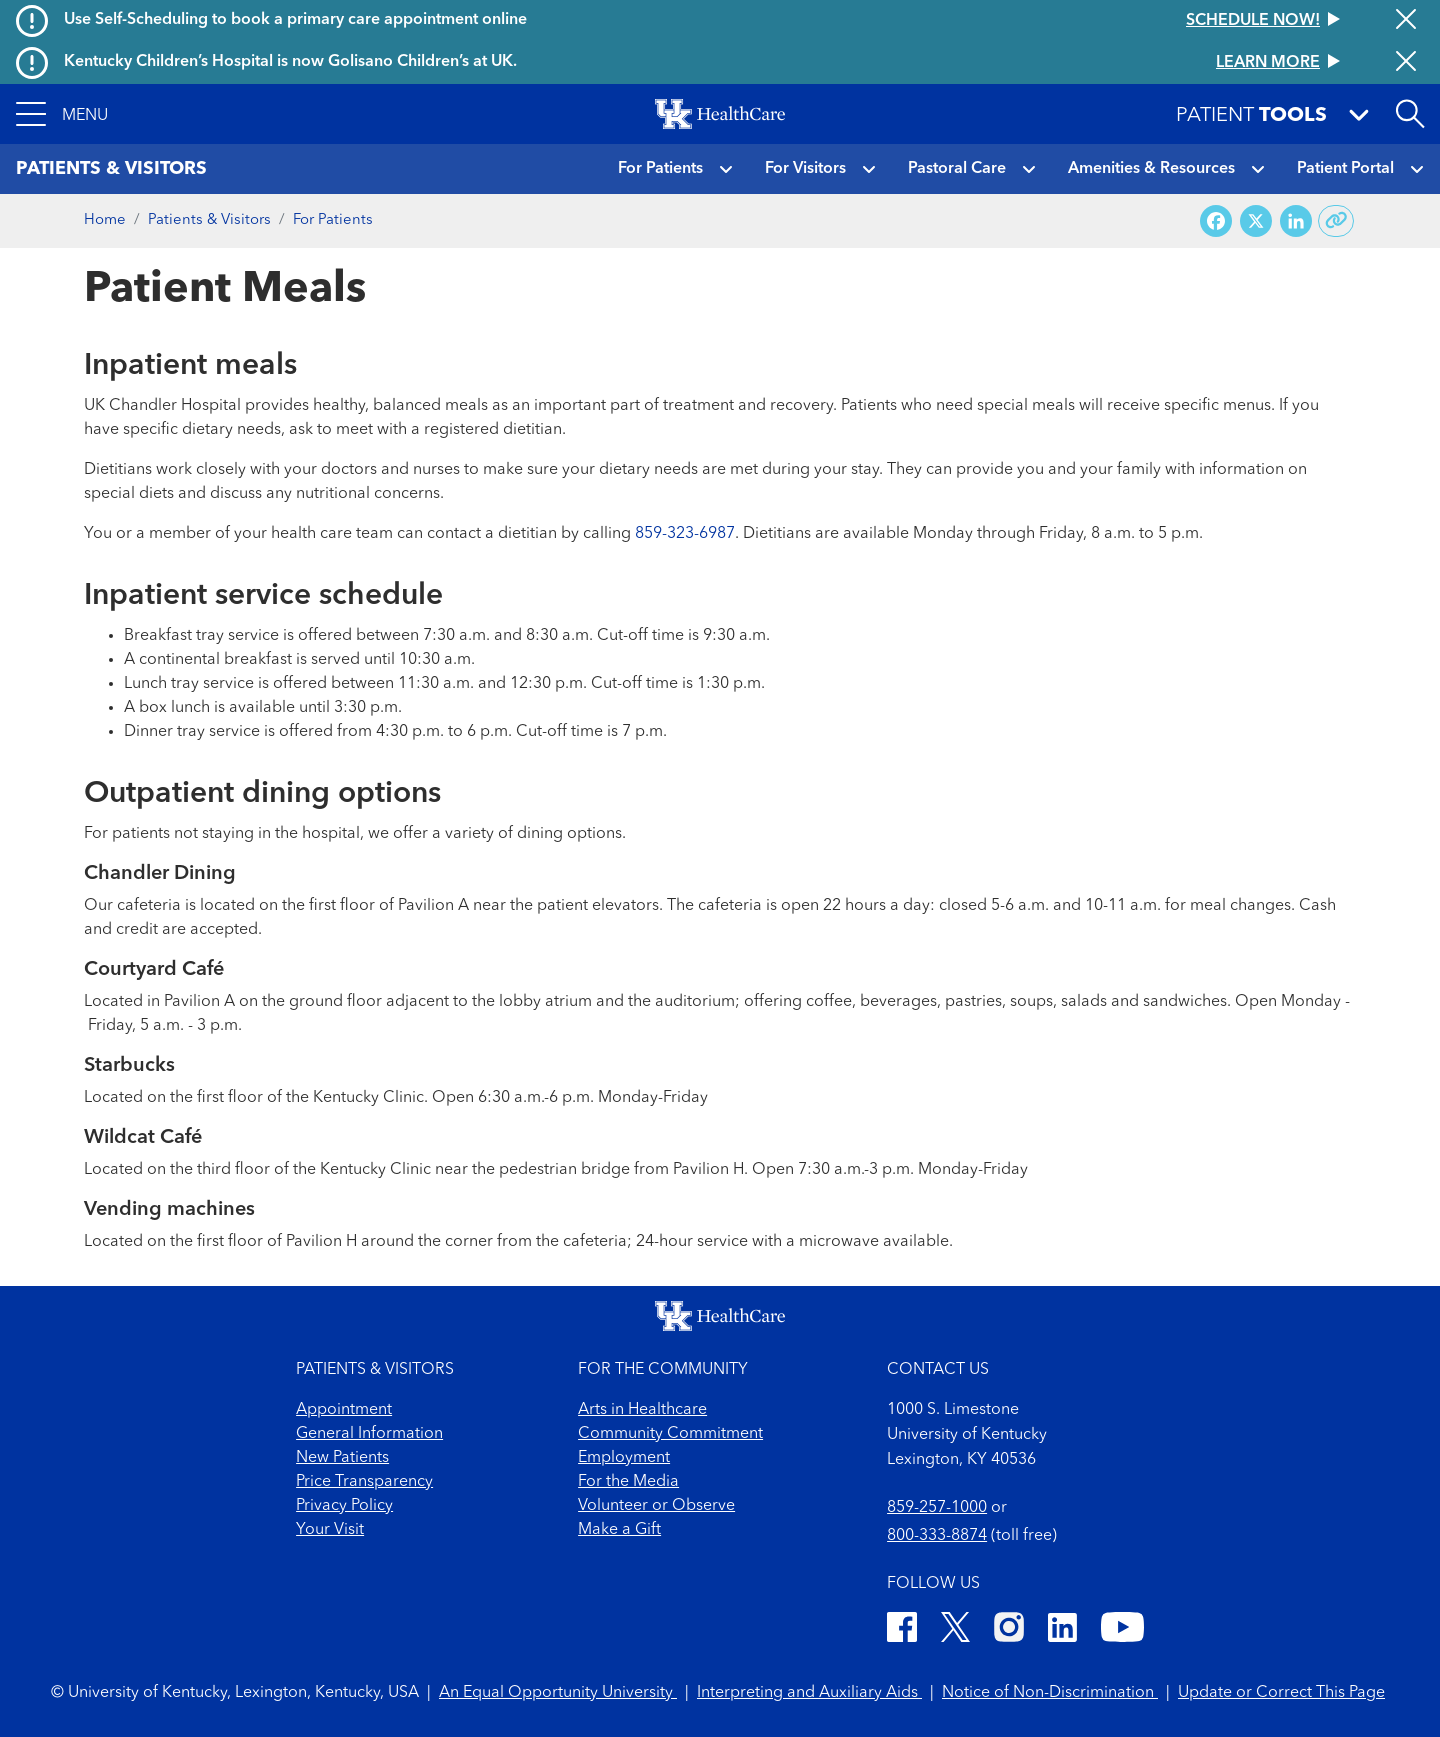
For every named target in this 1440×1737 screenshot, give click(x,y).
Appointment (344, 1410)
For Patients (660, 169)
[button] (62, 114)
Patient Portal (1345, 169)
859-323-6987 (685, 534)
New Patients (342, 1458)
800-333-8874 (937, 1536)
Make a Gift (619, 1530)
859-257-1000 (937, 1508)
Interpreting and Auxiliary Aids (809, 1693)
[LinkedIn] (1062, 1630)
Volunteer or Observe (656, 1506)
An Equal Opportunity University (558, 1693)
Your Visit (330, 1530)
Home (105, 220)
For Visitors (805, 169)
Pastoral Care (957, 169)
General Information (369, 1434)
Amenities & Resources (1151, 169)
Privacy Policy (344, 1506)
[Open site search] (1410, 114)
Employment (624, 1458)
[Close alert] (1406, 21)
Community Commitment (670, 1434)
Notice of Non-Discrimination (1050, 1693)
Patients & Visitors (209, 220)
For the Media (628, 1482)
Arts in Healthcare (642, 1410)
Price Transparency (364, 1482)
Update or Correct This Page (1281, 1693)
